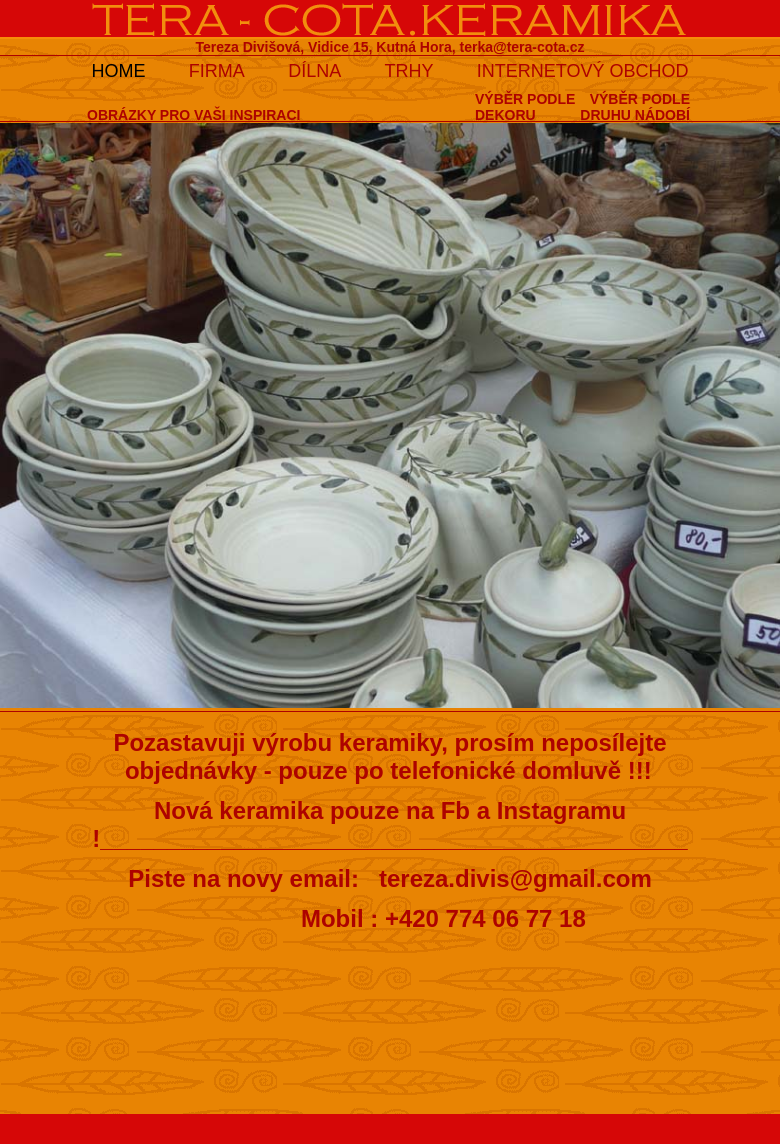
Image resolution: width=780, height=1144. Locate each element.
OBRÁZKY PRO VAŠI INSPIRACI (193, 115)
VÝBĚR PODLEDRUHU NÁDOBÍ (635, 107)
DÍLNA (314, 71)
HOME (118, 71)
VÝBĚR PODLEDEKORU (525, 107)
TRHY (409, 71)
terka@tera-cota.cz (522, 47)
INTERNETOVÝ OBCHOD (583, 71)
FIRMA (217, 71)
